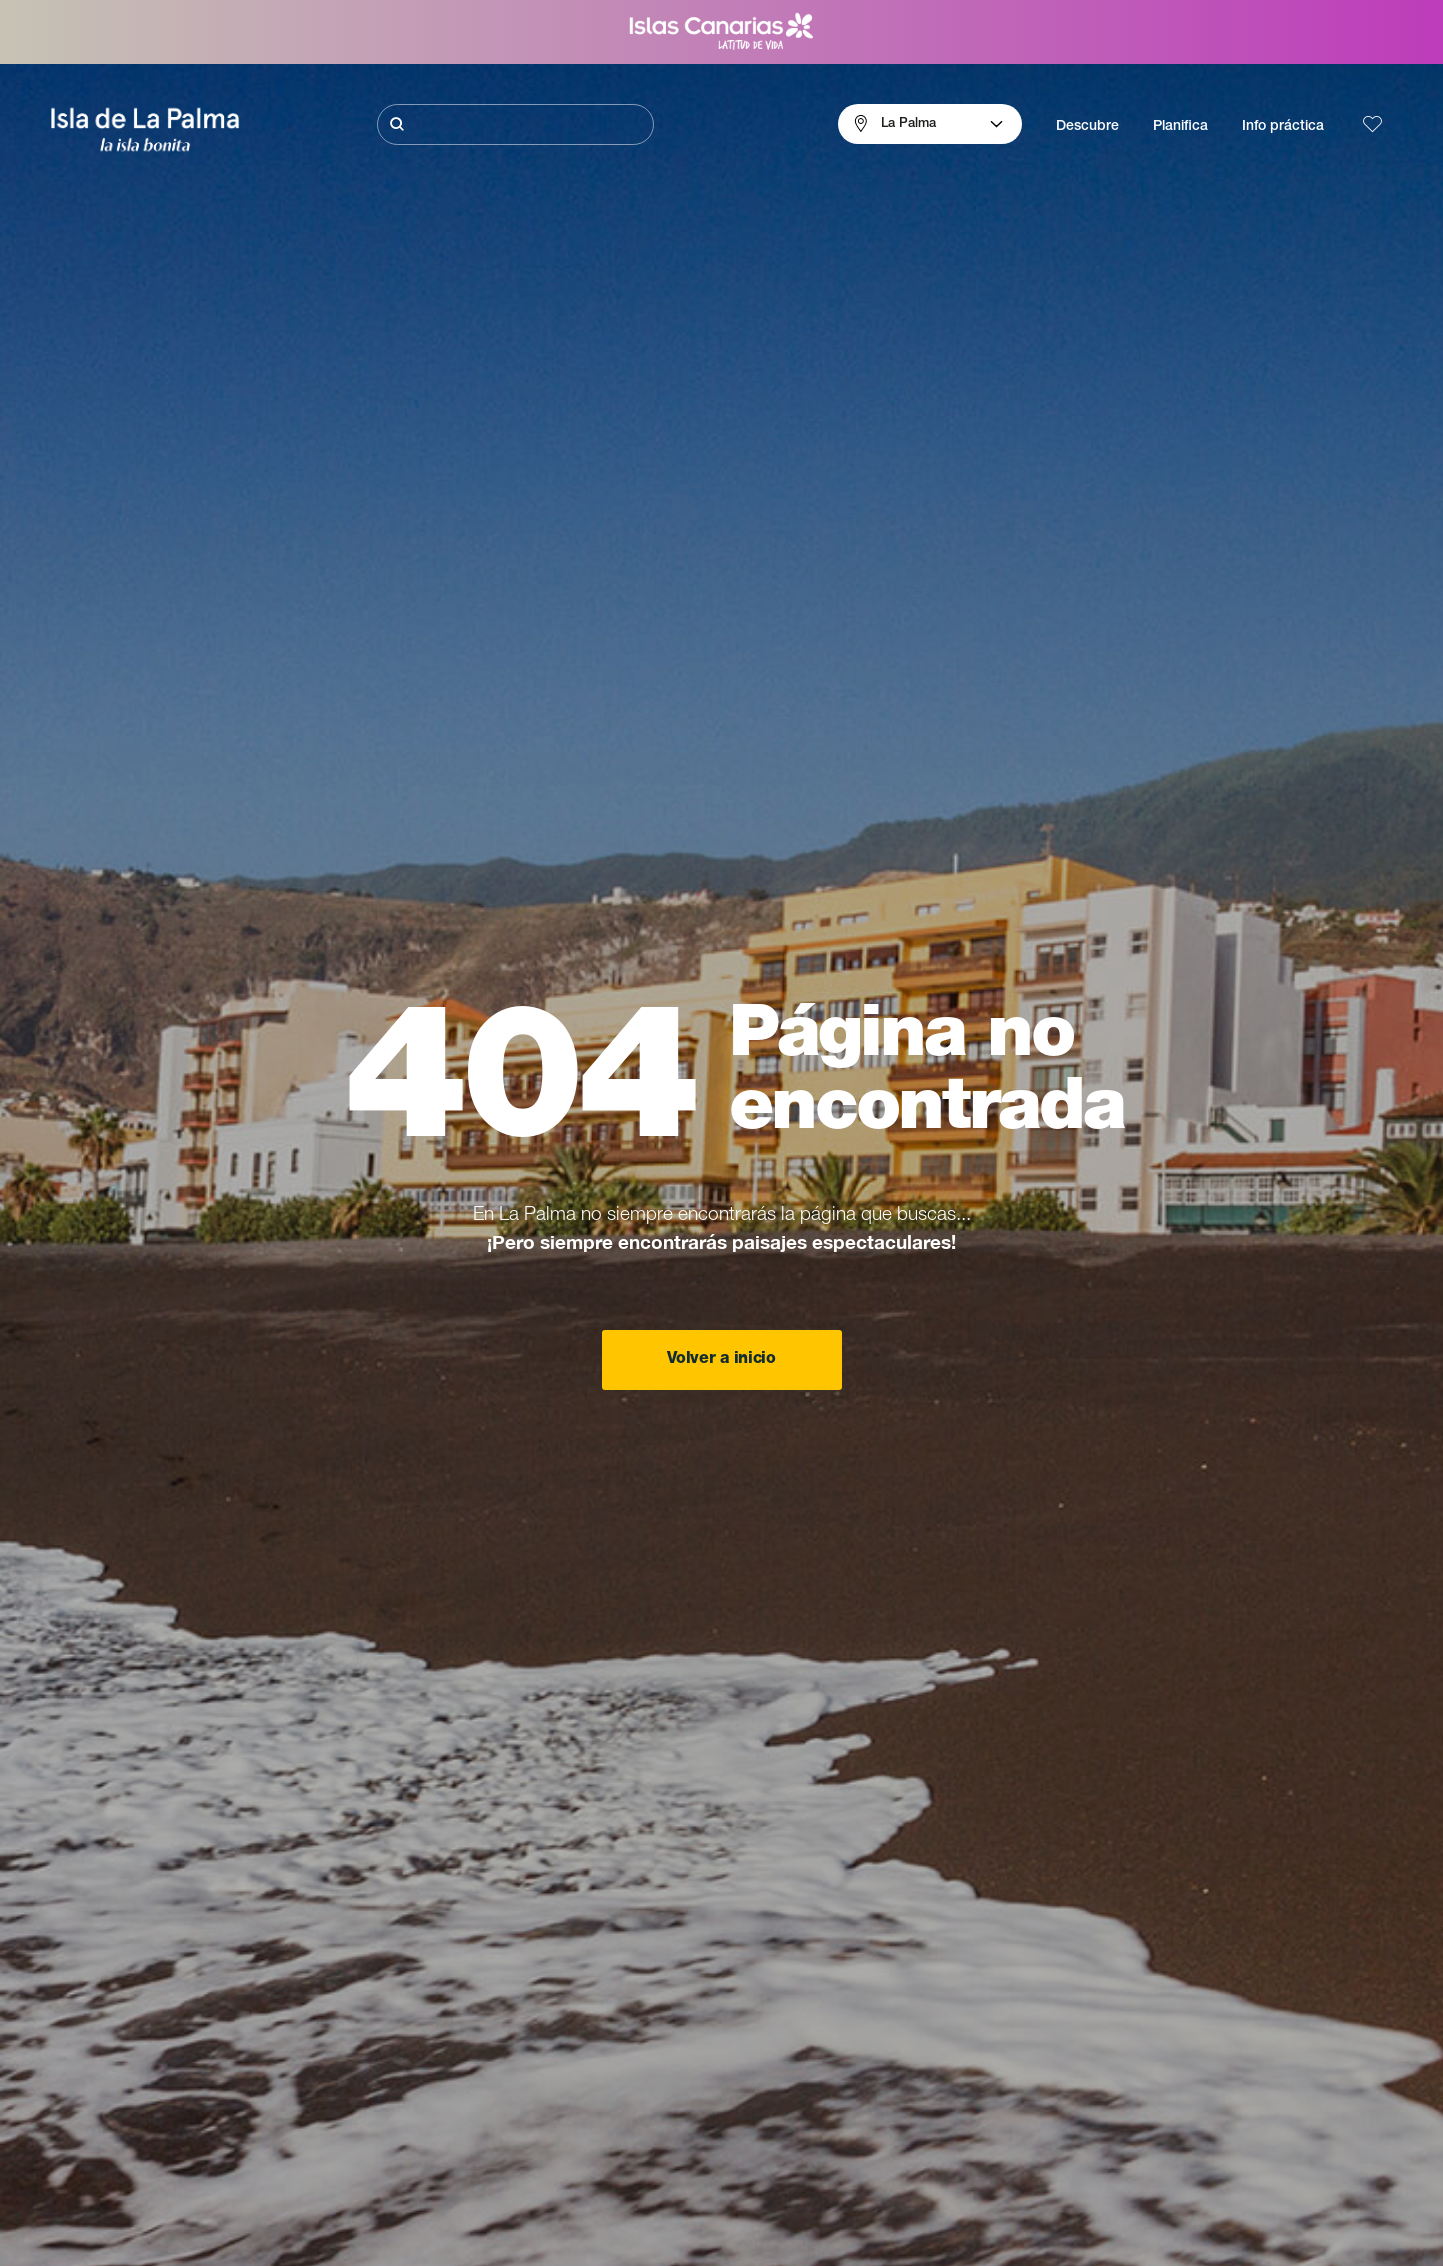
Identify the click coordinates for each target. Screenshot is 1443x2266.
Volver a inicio (721, 1360)
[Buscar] (515, 124)
